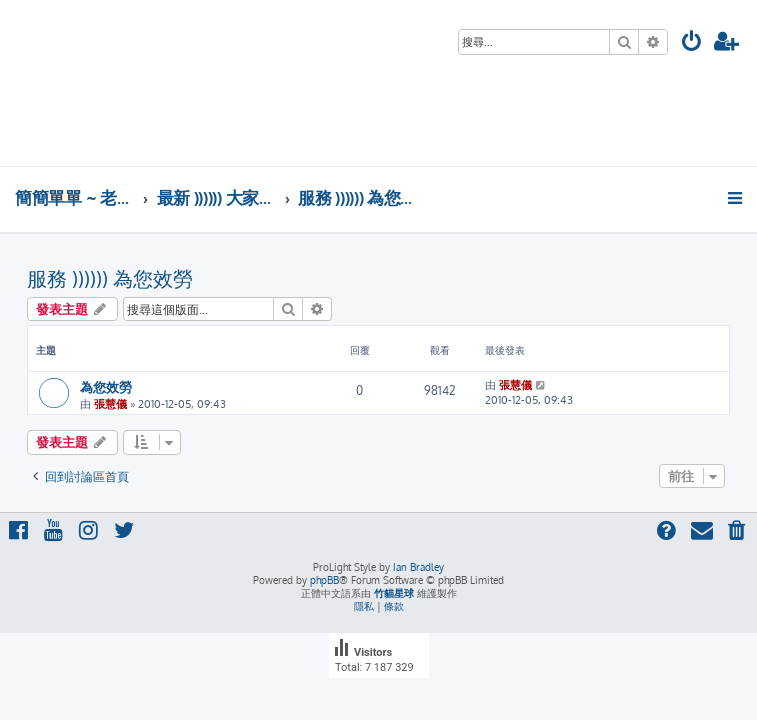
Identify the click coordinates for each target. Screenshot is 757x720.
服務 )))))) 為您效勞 (110, 278)
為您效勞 (106, 386)
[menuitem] (692, 43)
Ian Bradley (418, 567)
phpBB (324, 580)
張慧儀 (110, 404)
